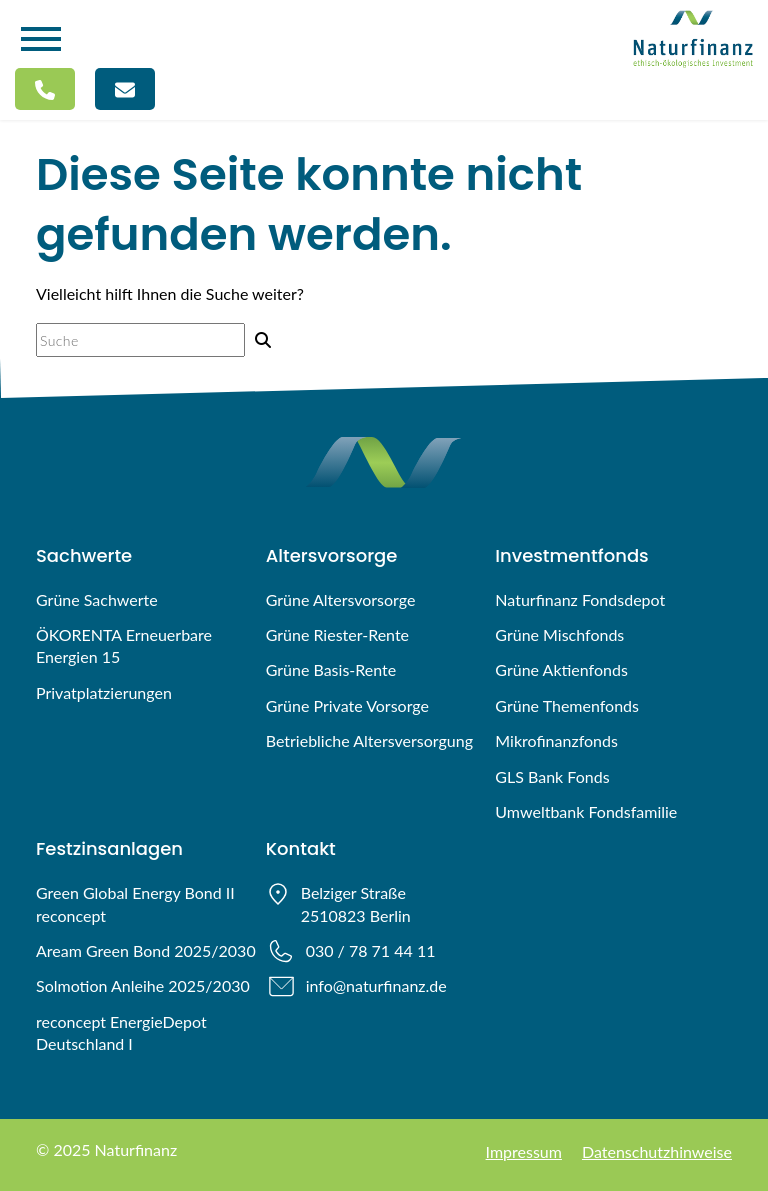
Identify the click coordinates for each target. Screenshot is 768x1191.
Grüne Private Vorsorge (347, 705)
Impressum (524, 1151)
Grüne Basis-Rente (331, 669)
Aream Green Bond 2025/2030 (146, 950)
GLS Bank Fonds (552, 776)
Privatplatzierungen (104, 692)
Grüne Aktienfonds (561, 669)
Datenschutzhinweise (657, 1151)
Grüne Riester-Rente (337, 634)
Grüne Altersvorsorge (341, 599)
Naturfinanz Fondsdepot (580, 599)
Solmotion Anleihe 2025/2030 (143, 985)
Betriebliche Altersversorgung (369, 740)
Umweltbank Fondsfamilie (586, 811)
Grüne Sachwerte (97, 599)
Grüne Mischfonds (559, 634)
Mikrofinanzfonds (556, 740)
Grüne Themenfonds (567, 705)
